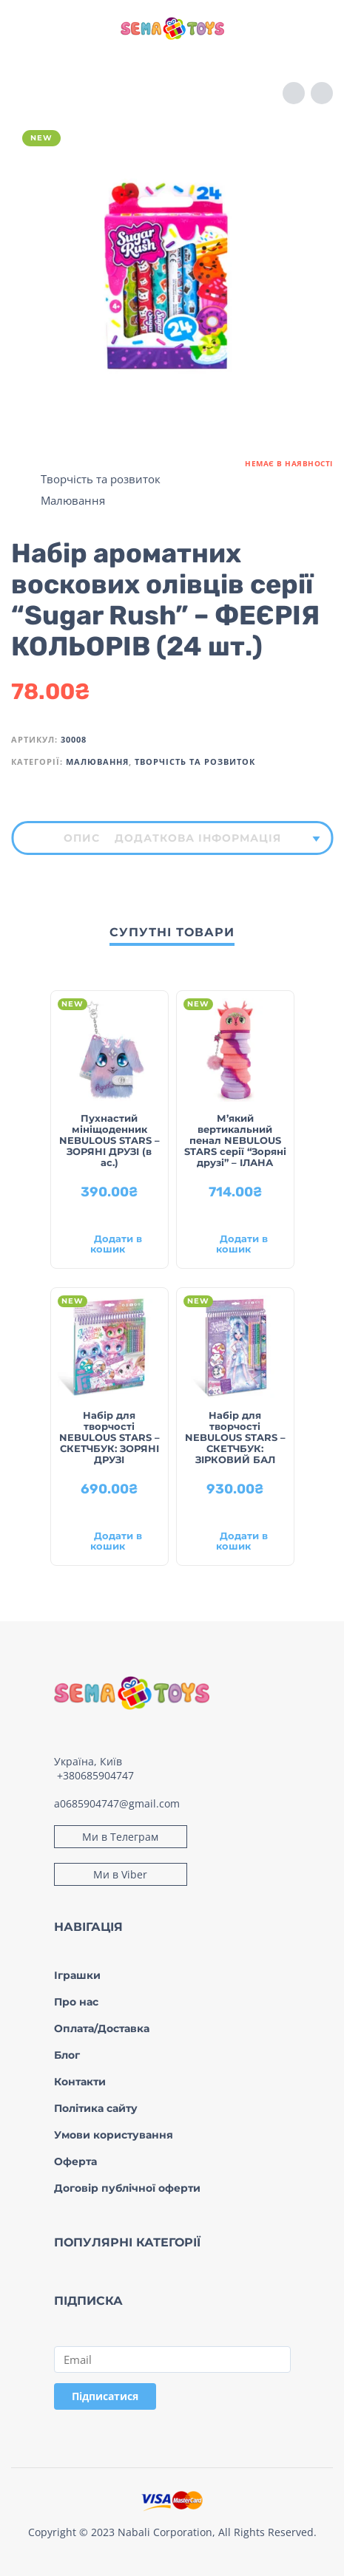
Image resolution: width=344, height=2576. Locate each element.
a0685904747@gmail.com (117, 1803)
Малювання (73, 500)
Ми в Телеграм (120, 1837)
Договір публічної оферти (127, 2188)
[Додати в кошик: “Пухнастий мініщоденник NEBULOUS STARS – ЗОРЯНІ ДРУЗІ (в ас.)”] (109, 1245)
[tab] (81, 838)
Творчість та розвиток (101, 478)
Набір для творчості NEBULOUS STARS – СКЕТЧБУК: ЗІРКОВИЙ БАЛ (235, 1437)
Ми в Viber (120, 1874)
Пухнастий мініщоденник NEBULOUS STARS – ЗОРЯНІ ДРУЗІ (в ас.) (109, 1140)
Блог (67, 2055)
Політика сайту (96, 2108)
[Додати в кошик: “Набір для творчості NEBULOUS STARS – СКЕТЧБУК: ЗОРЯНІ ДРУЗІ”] (109, 1542)
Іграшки (77, 1975)
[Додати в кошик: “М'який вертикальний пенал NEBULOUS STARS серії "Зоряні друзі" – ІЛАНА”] (235, 1245)
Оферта (75, 2161)
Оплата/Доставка (101, 2028)
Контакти (80, 2081)
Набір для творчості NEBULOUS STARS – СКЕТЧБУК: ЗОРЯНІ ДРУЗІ (109, 1437)
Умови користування (113, 2134)
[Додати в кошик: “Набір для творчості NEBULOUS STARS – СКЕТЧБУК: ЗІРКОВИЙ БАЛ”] (235, 1542)
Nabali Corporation (165, 2532)
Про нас (76, 2001)
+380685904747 (95, 1775)
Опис (82, 838)
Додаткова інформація (198, 838)
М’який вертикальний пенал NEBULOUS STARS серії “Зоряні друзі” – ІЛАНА (235, 1140)
